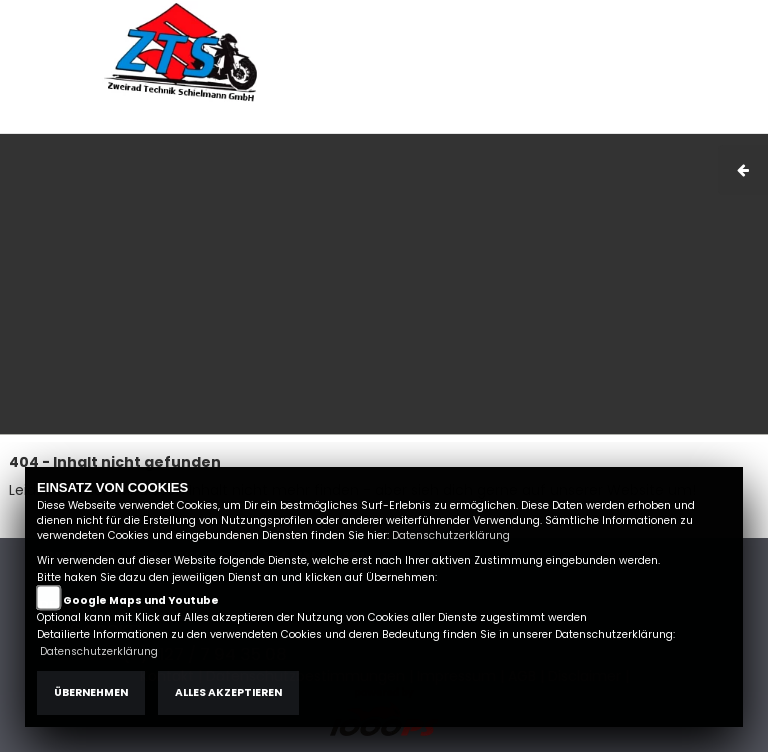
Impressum (499, 123)
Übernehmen (91, 692)
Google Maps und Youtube (141, 600)
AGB (568, 123)
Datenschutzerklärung (451, 535)
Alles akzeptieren (228, 692)
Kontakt (624, 123)
